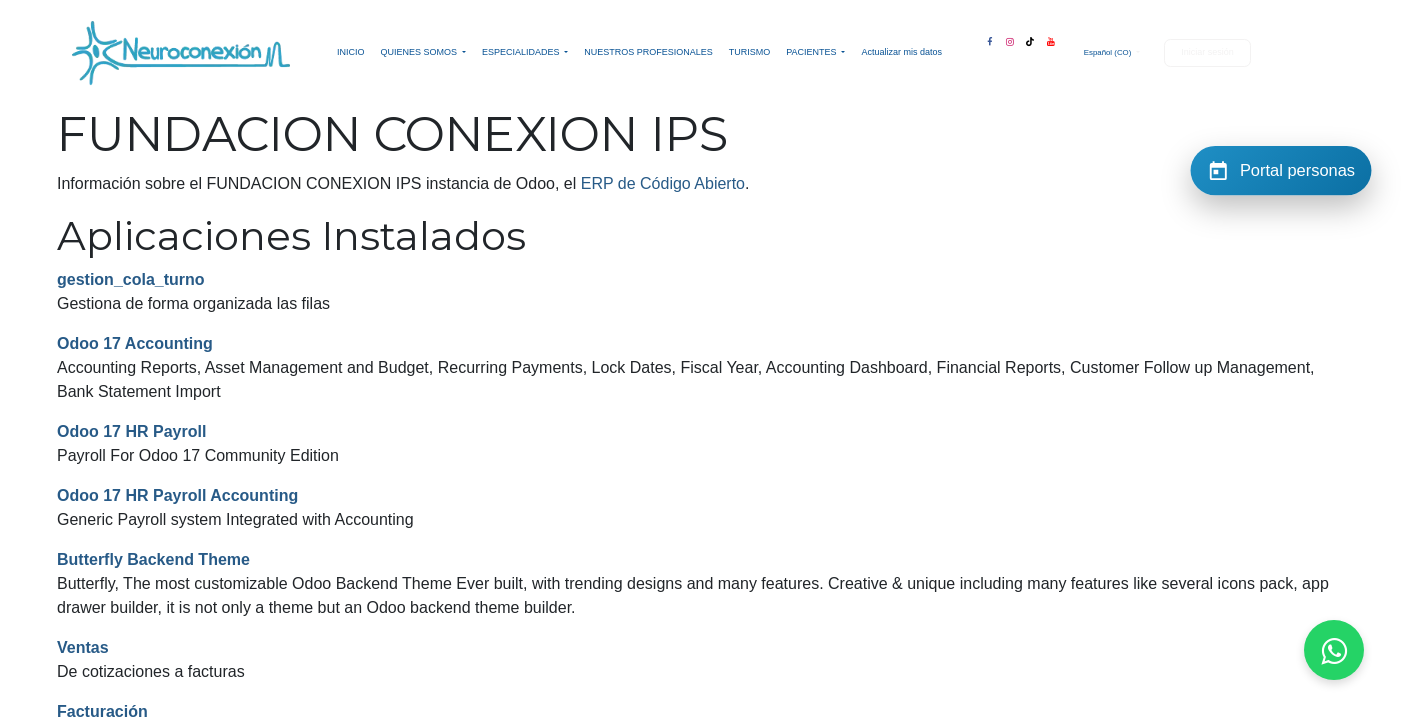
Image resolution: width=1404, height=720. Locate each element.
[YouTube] (1051, 38)
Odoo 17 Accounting (135, 343)
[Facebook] (989, 38)
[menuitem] (351, 53)
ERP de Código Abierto (663, 183)
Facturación (102, 711)
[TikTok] (1030, 38)
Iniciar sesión (1207, 52)
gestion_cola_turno (131, 279)
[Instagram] (1010, 38)
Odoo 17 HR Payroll (131, 431)
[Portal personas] (1281, 170)
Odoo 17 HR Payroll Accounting (177, 495)
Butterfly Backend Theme (153, 559)
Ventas (83, 647)
